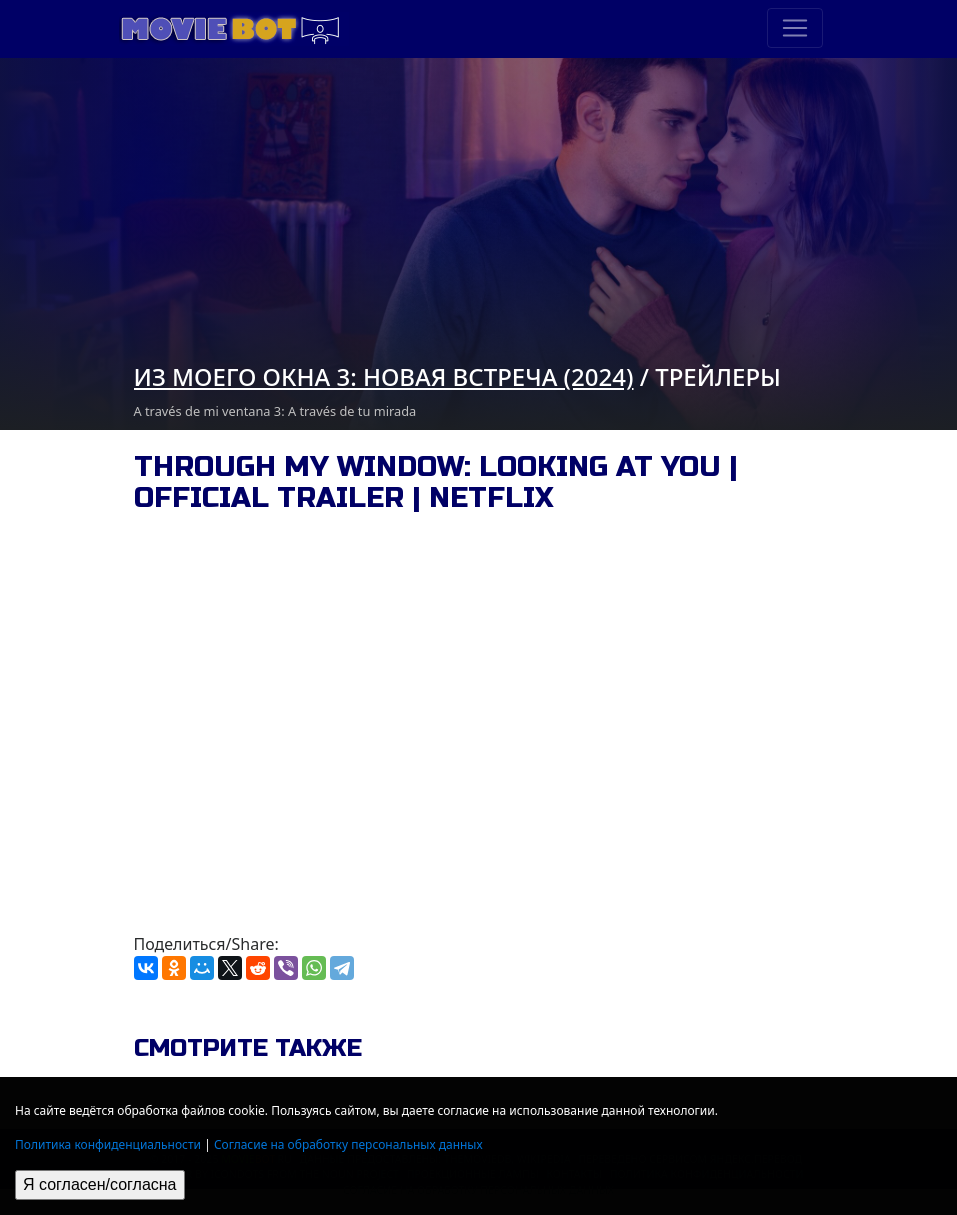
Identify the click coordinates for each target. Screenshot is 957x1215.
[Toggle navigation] (795, 28)
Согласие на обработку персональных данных (348, 1144)
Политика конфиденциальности (108, 1144)
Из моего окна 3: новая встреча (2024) (384, 376)
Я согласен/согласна (100, 1184)
